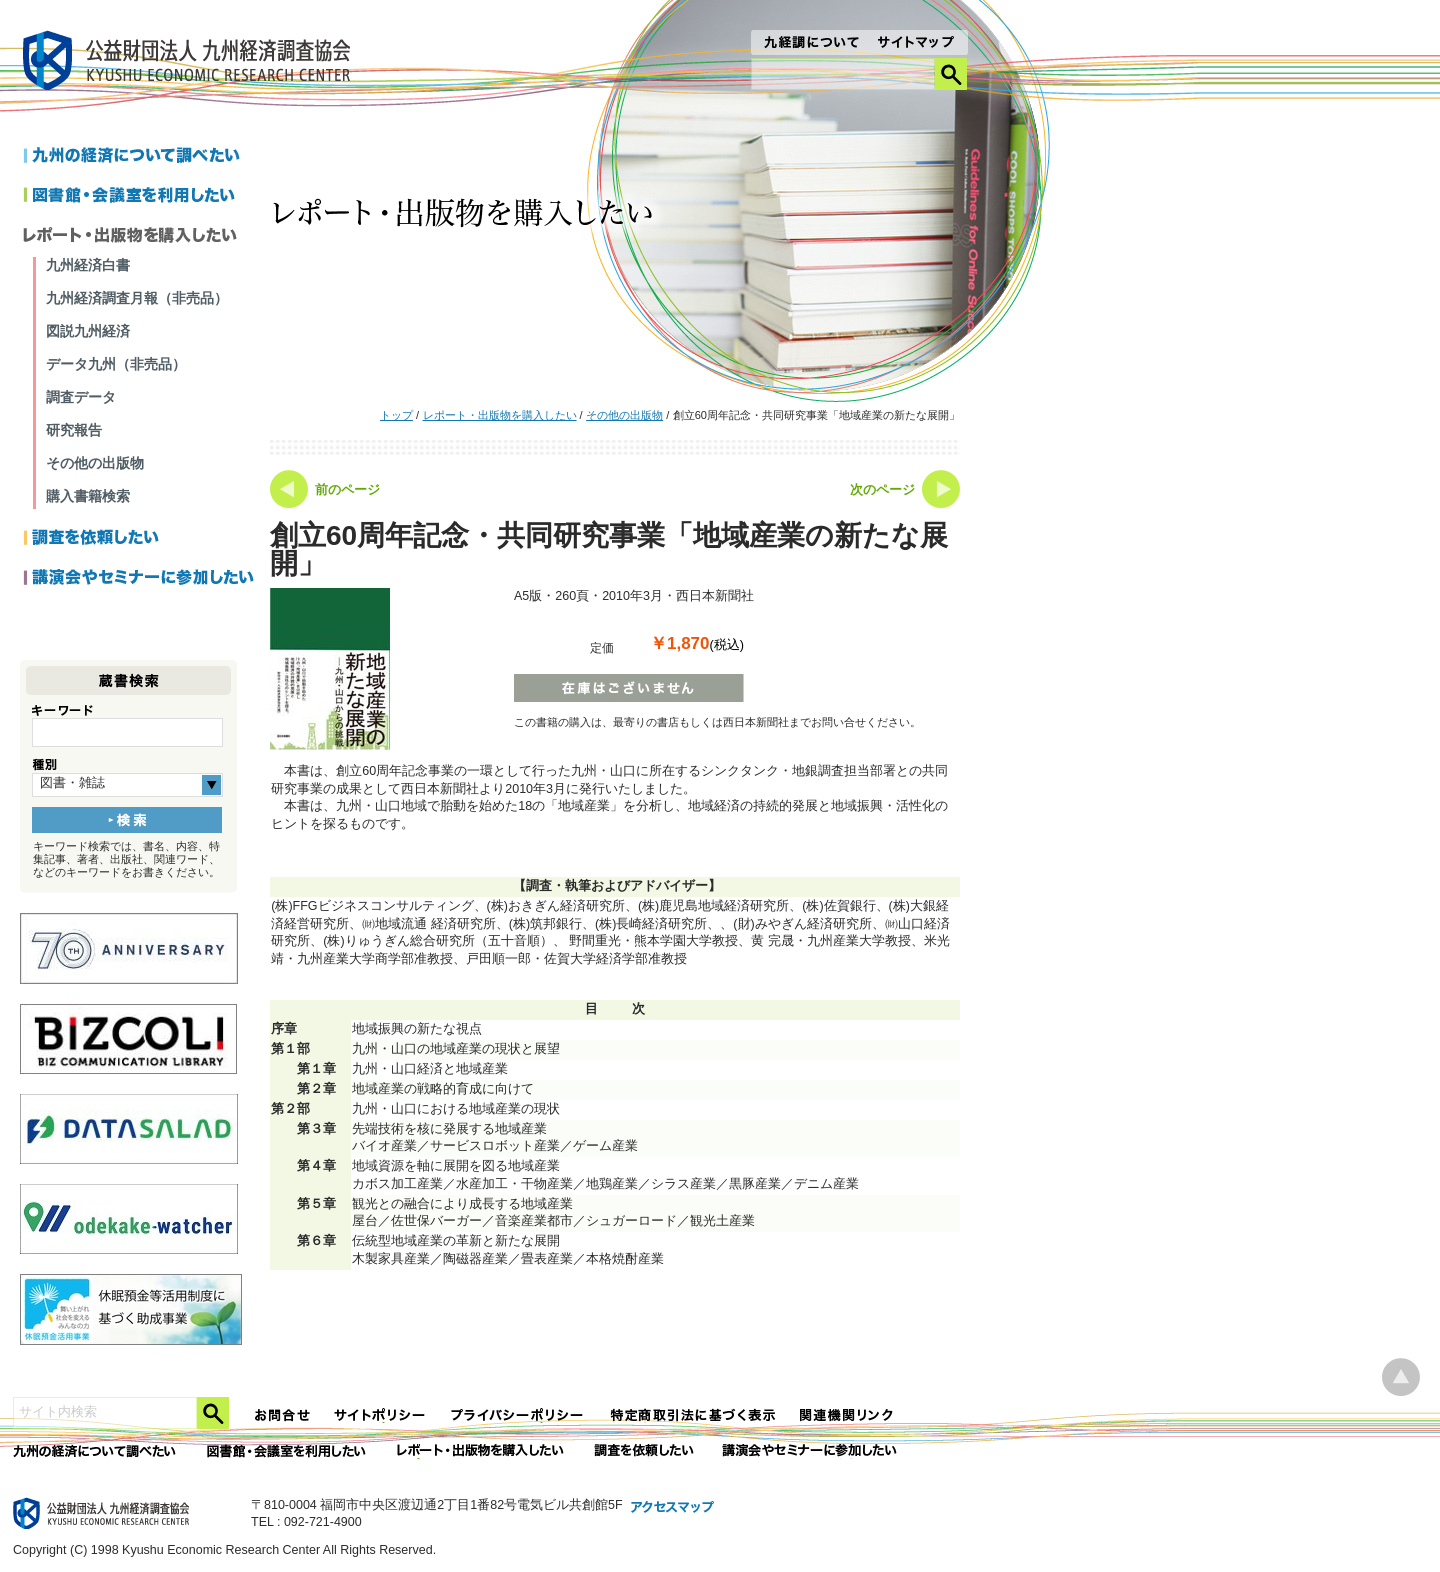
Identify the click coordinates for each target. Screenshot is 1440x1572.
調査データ (81, 397)
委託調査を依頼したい (644, 1451)
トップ (396, 415)
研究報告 (74, 430)
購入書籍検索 (88, 496)
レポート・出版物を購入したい (500, 415)
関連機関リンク (847, 1415)
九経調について (810, 44)
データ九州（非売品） (116, 364)
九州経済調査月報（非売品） (137, 298)
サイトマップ (916, 44)
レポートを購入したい (139, 237)
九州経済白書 (88, 265)
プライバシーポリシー (519, 1415)
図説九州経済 (88, 331)
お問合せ (283, 1415)
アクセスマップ (673, 1508)
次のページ (882, 490)
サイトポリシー (381, 1415)
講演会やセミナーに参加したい (139, 579)
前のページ (347, 490)
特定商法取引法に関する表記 (693, 1415)
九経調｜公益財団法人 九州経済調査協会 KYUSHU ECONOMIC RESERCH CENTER (191, 63)
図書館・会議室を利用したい (139, 197)
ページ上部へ (1401, 1377)
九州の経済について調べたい (139, 157)
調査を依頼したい (139, 539)
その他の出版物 (624, 415)
